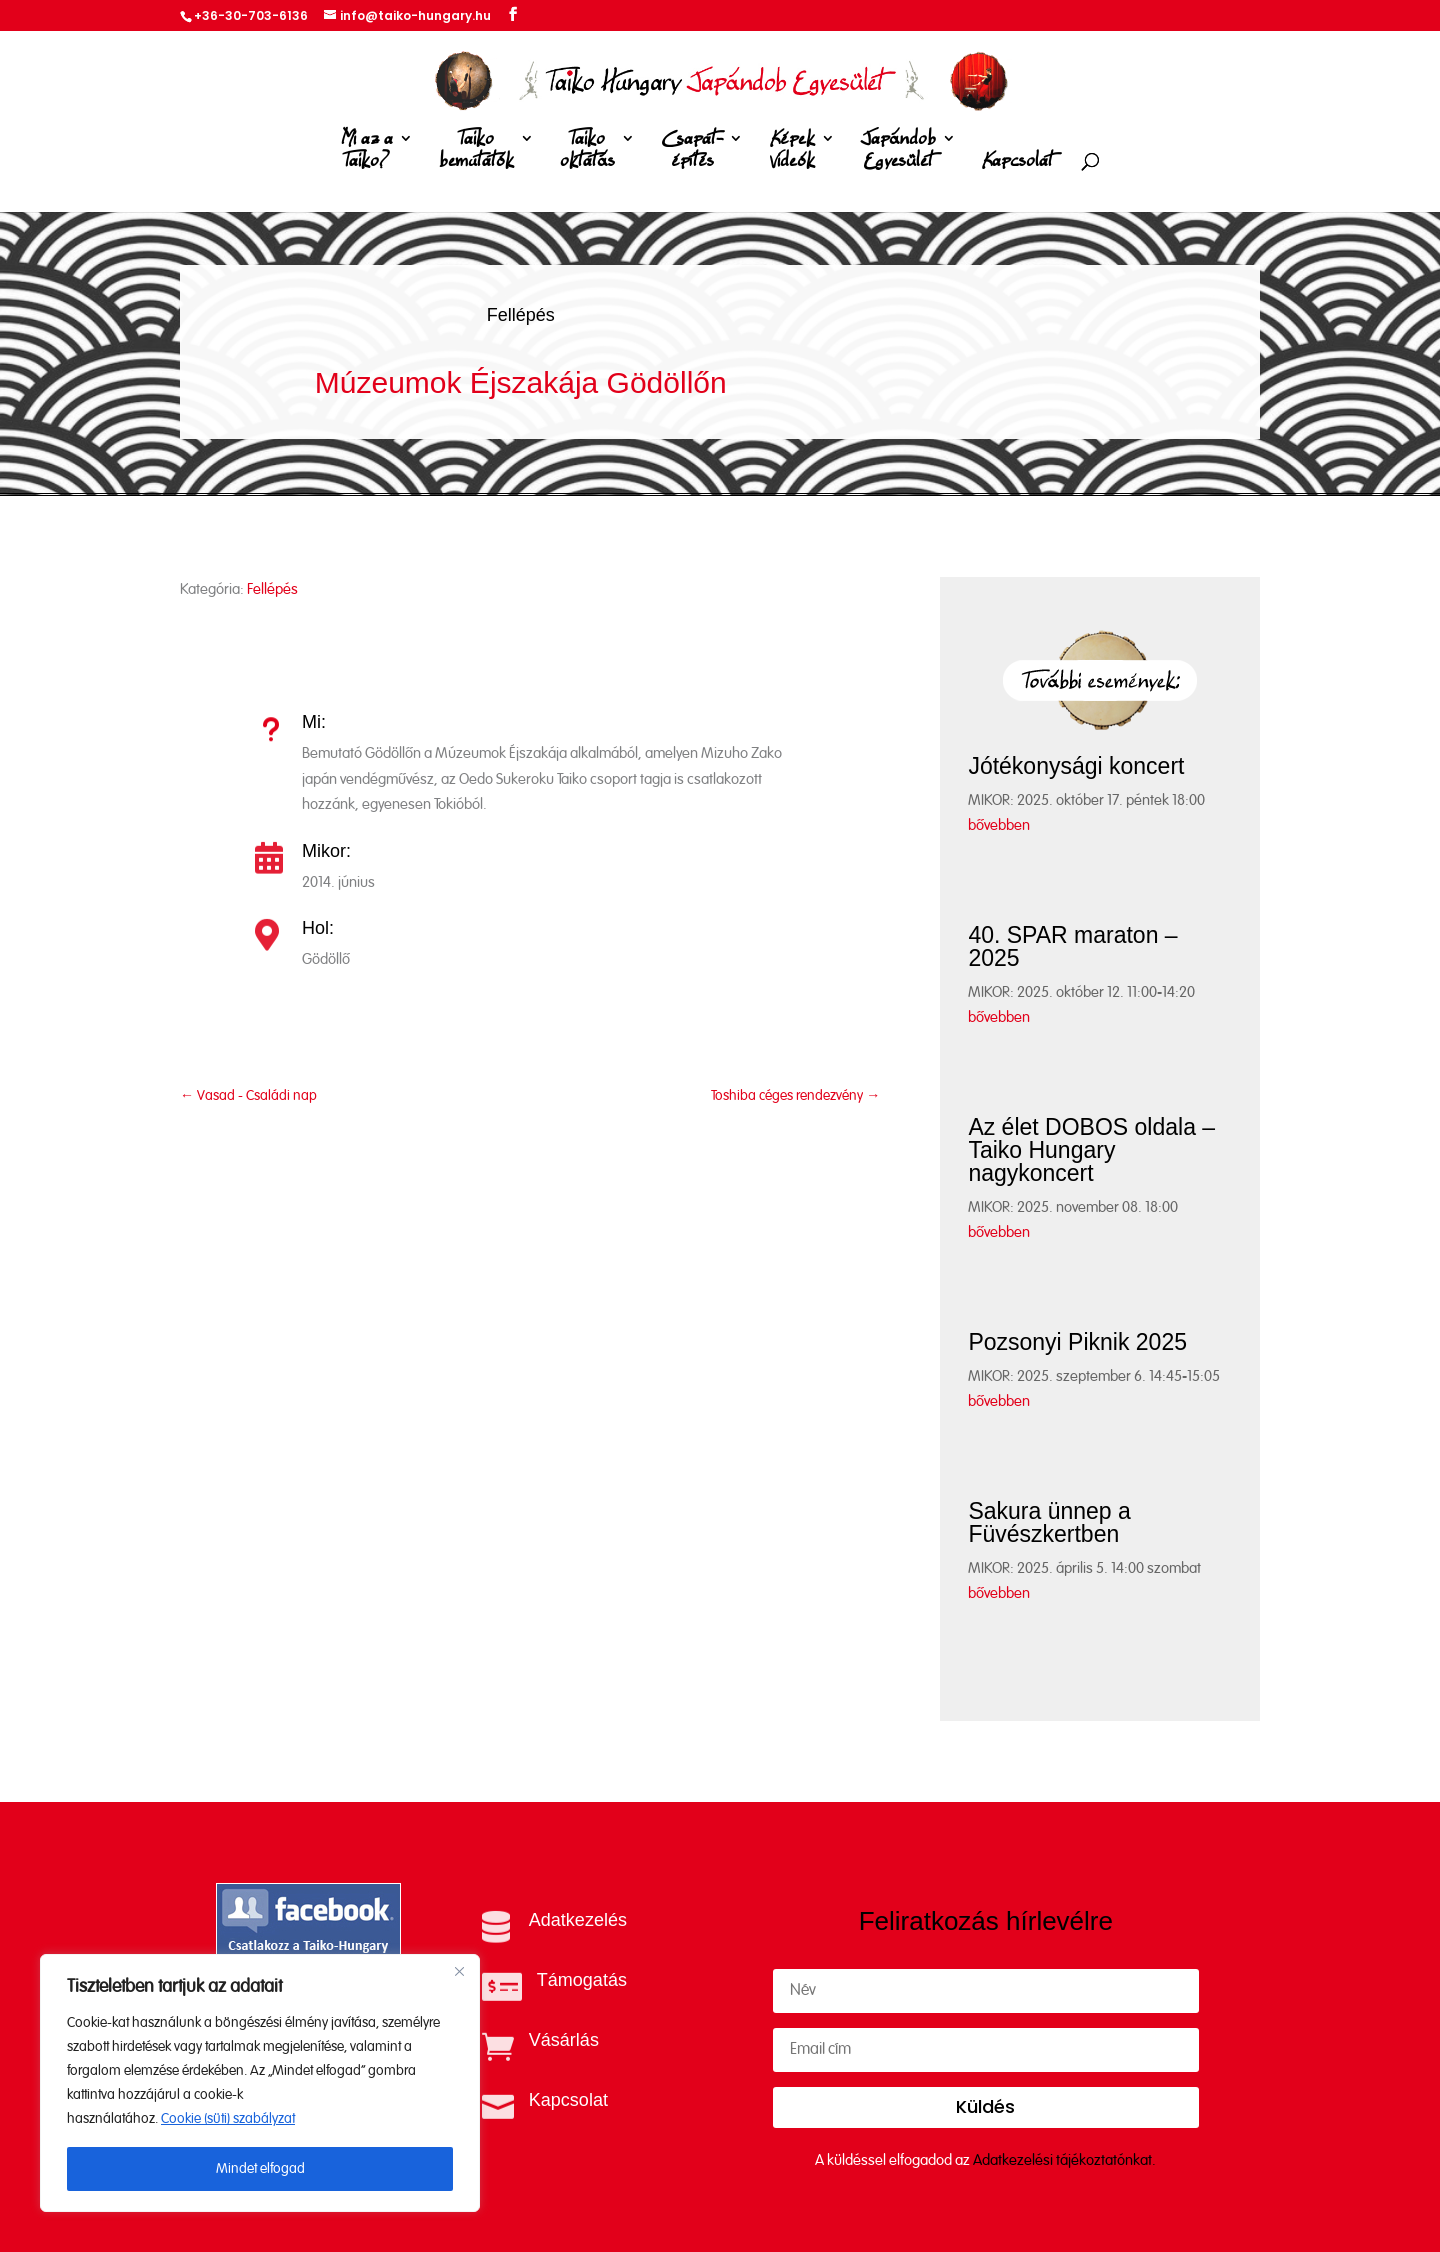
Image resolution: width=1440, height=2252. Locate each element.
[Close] (459, 1971)
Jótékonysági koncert (1076, 766)
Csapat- (692, 153)
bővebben (999, 825)
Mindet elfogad (260, 2169)
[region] (260, 2083)
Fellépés (521, 315)
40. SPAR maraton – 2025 (1072, 946)
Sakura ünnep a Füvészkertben (1049, 1522)
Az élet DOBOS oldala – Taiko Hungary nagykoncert (1091, 1150)
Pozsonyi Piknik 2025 (1077, 1342)
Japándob (898, 153)
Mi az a (367, 153)
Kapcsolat (1017, 161)
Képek (792, 153)
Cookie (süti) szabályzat (228, 2119)
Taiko (476, 153)
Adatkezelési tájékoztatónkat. (1064, 2160)
